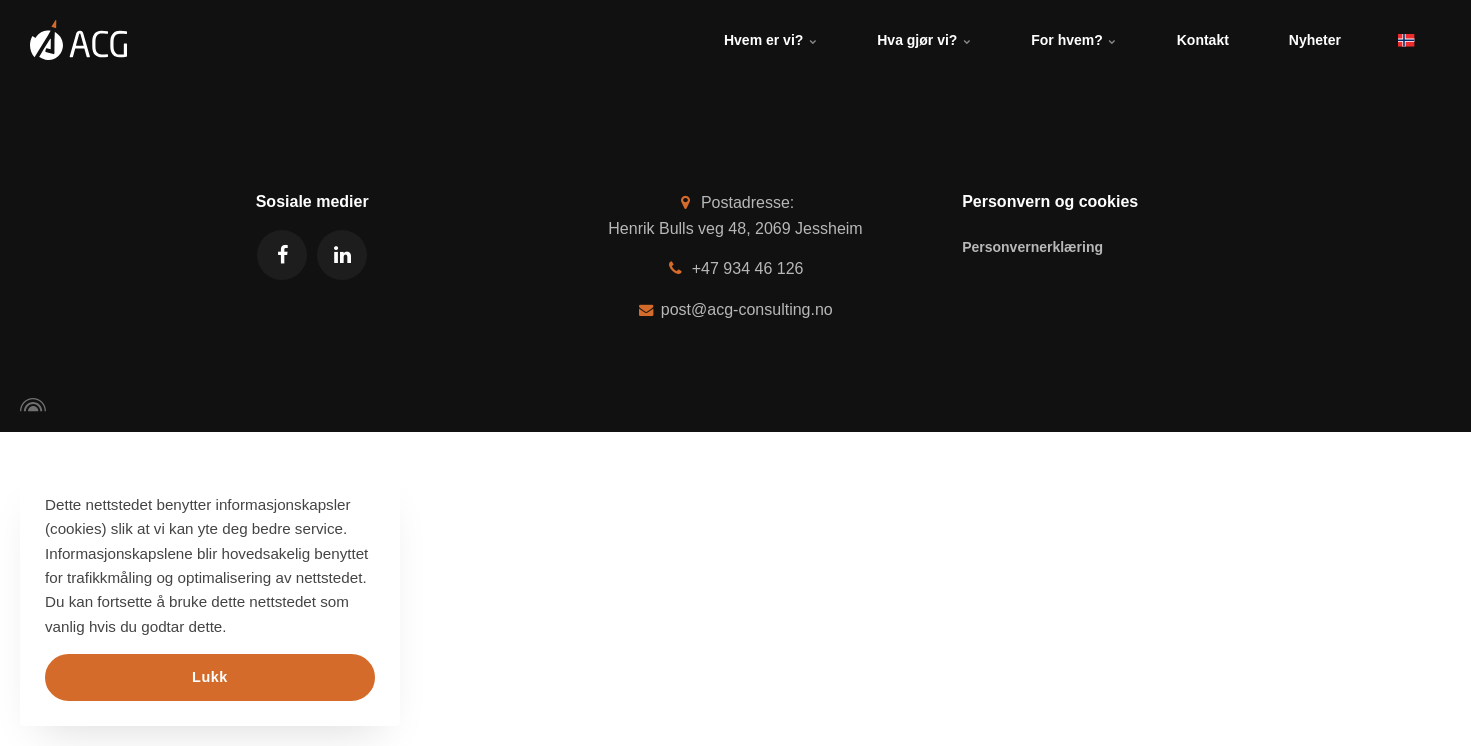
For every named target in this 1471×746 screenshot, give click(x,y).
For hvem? (1073, 40)
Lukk (210, 677)
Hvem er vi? (770, 40)
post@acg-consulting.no (735, 309)
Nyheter (1315, 40)
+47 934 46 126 (736, 268)
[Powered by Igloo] (30, 405)
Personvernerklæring (1032, 247)
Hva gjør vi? (924, 40)
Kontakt (1203, 40)
